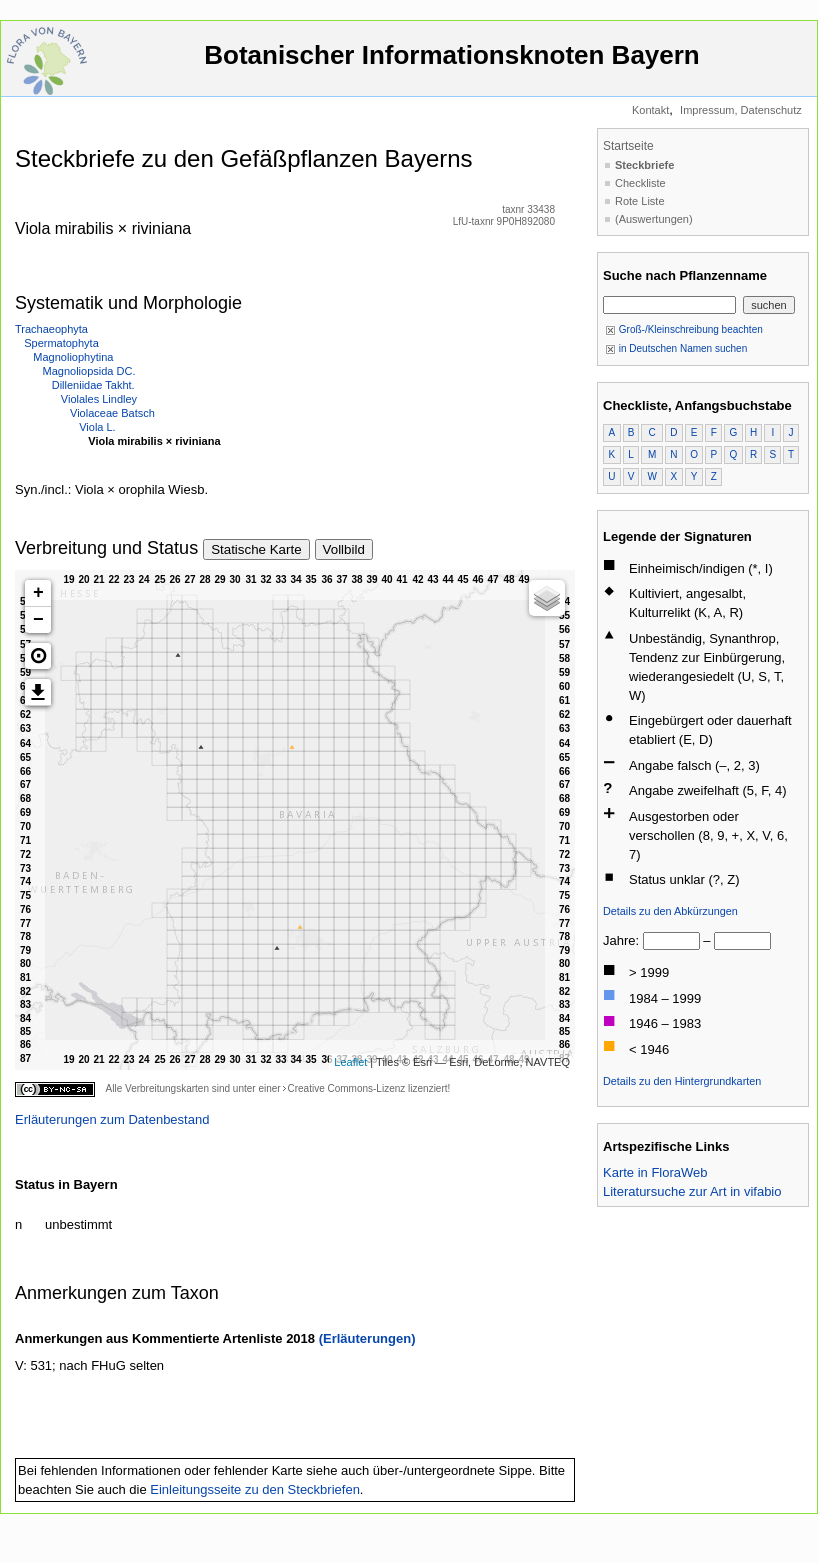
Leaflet (350, 1062)
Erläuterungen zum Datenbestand (112, 1119)
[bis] (742, 941)
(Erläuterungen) (367, 1338)
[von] (671, 941)
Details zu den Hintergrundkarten (682, 1081)
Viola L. (97, 427)
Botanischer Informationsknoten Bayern (452, 64)
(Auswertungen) (654, 219)
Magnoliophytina (73, 357)
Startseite (628, 146)
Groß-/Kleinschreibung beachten (684, 329)
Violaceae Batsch (112, 413)
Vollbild (344, 549)
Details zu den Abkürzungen (670, 911)
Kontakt (650, 110)
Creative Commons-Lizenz (346, 1088)
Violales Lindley (99, 399)
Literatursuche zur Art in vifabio (692, 1191)
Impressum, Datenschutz (741, 110)
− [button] (38, 620)
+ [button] (38, 593)
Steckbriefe (644, 165)
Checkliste (640, 183)
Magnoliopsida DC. (89, 371)
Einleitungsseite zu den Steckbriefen (255, 1489)
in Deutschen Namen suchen (676, 348)
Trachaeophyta (51, 329)
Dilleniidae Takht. (93, 385)
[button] (38, 656)
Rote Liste (640, 201)
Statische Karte (256, 549)
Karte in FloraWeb (655, 1172)
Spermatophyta (61, 343)
